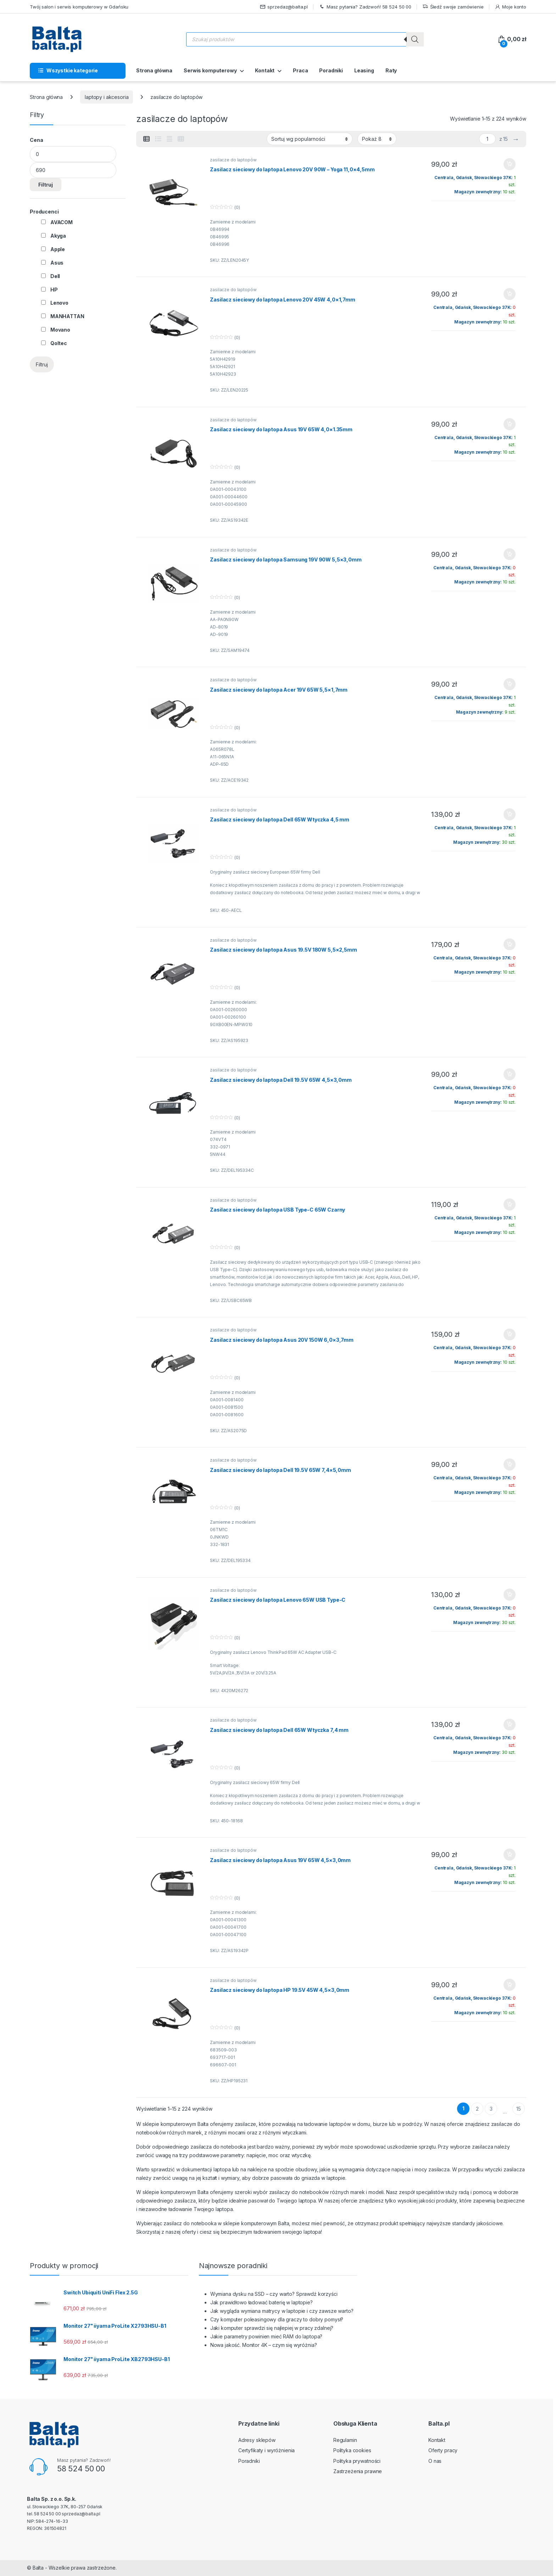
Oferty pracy (442, 2450)
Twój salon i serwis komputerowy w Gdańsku (79, 7)
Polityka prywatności (356, 2461)
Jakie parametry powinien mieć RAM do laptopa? (266, 2336)
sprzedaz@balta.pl (284, 7)
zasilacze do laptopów (233, 159)
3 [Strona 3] (491, 2109)
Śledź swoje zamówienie (453, 7)
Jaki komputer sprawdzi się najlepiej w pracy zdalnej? (272, 2328)
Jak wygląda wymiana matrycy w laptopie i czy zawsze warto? (282, 2311)
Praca (300, 70)
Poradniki (331, 70)
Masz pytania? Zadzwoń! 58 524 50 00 (365, 7)
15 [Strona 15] (518, 2109)
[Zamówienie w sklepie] (309, 139)
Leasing (364, 70)
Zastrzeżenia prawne (357, 2471)
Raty (391, 70)
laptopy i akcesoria (106, 97)
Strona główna (154, 70)
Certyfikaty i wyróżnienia (266, 2450)
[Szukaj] (415, 39)
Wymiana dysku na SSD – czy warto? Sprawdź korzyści (274, 2294)
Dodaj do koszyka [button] (510, 164)
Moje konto (510, 7)
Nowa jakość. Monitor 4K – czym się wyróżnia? (263, 2345)
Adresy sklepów (257, 2440)
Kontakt (264, 70)
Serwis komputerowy (210, 70)
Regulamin (345, 2440)
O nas (434, 2461)
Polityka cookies (352, 2450)
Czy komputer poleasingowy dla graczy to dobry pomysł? (277, 2319)
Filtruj (45, 185)
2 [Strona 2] (477, 2109)
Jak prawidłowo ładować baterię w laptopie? (261, 2302)
